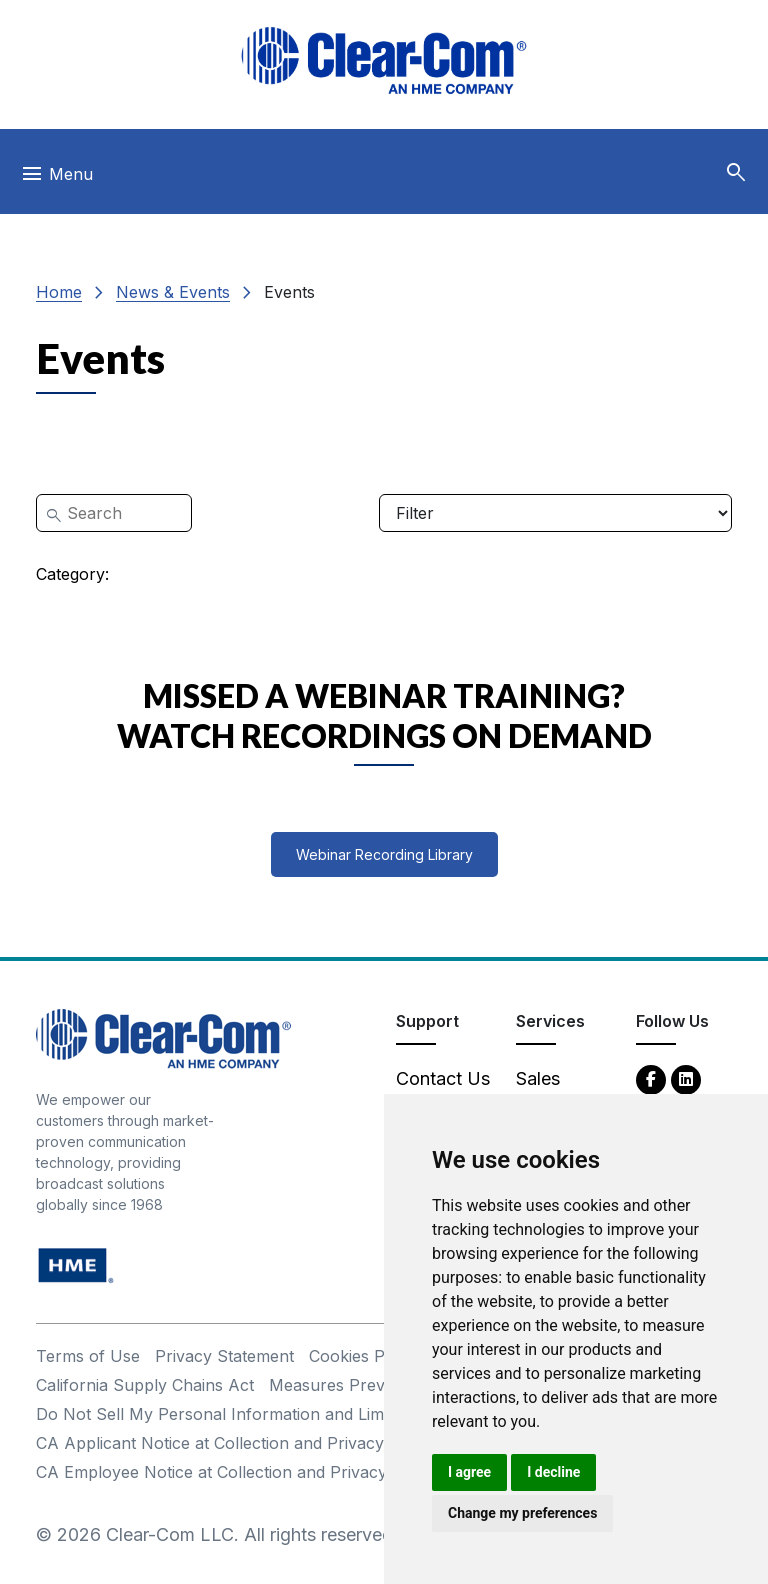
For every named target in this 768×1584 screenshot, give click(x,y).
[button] (736, 173)
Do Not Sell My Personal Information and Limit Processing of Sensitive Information (352, 1414)
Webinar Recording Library (384, 854)
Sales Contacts (553, 1092)
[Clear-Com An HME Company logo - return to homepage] (163, 1037)
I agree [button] (469, 1472)
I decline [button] (553, 1472)
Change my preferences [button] (522, 1513)
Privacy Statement (224, 1356)
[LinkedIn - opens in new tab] (686, 1078)
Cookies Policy (364, 1356)
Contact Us (443, 1078)
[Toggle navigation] (56, 179)
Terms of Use (88, 1356)
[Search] (114, 513)
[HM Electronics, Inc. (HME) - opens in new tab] (76, 1264)
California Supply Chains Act (145, 1385)
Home (59, 292)
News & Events (173, 292)
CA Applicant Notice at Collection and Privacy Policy (235, 1443)
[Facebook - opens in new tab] (651, 1078)
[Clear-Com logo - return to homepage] (384, 60)
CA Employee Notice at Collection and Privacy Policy (237, 1472)
